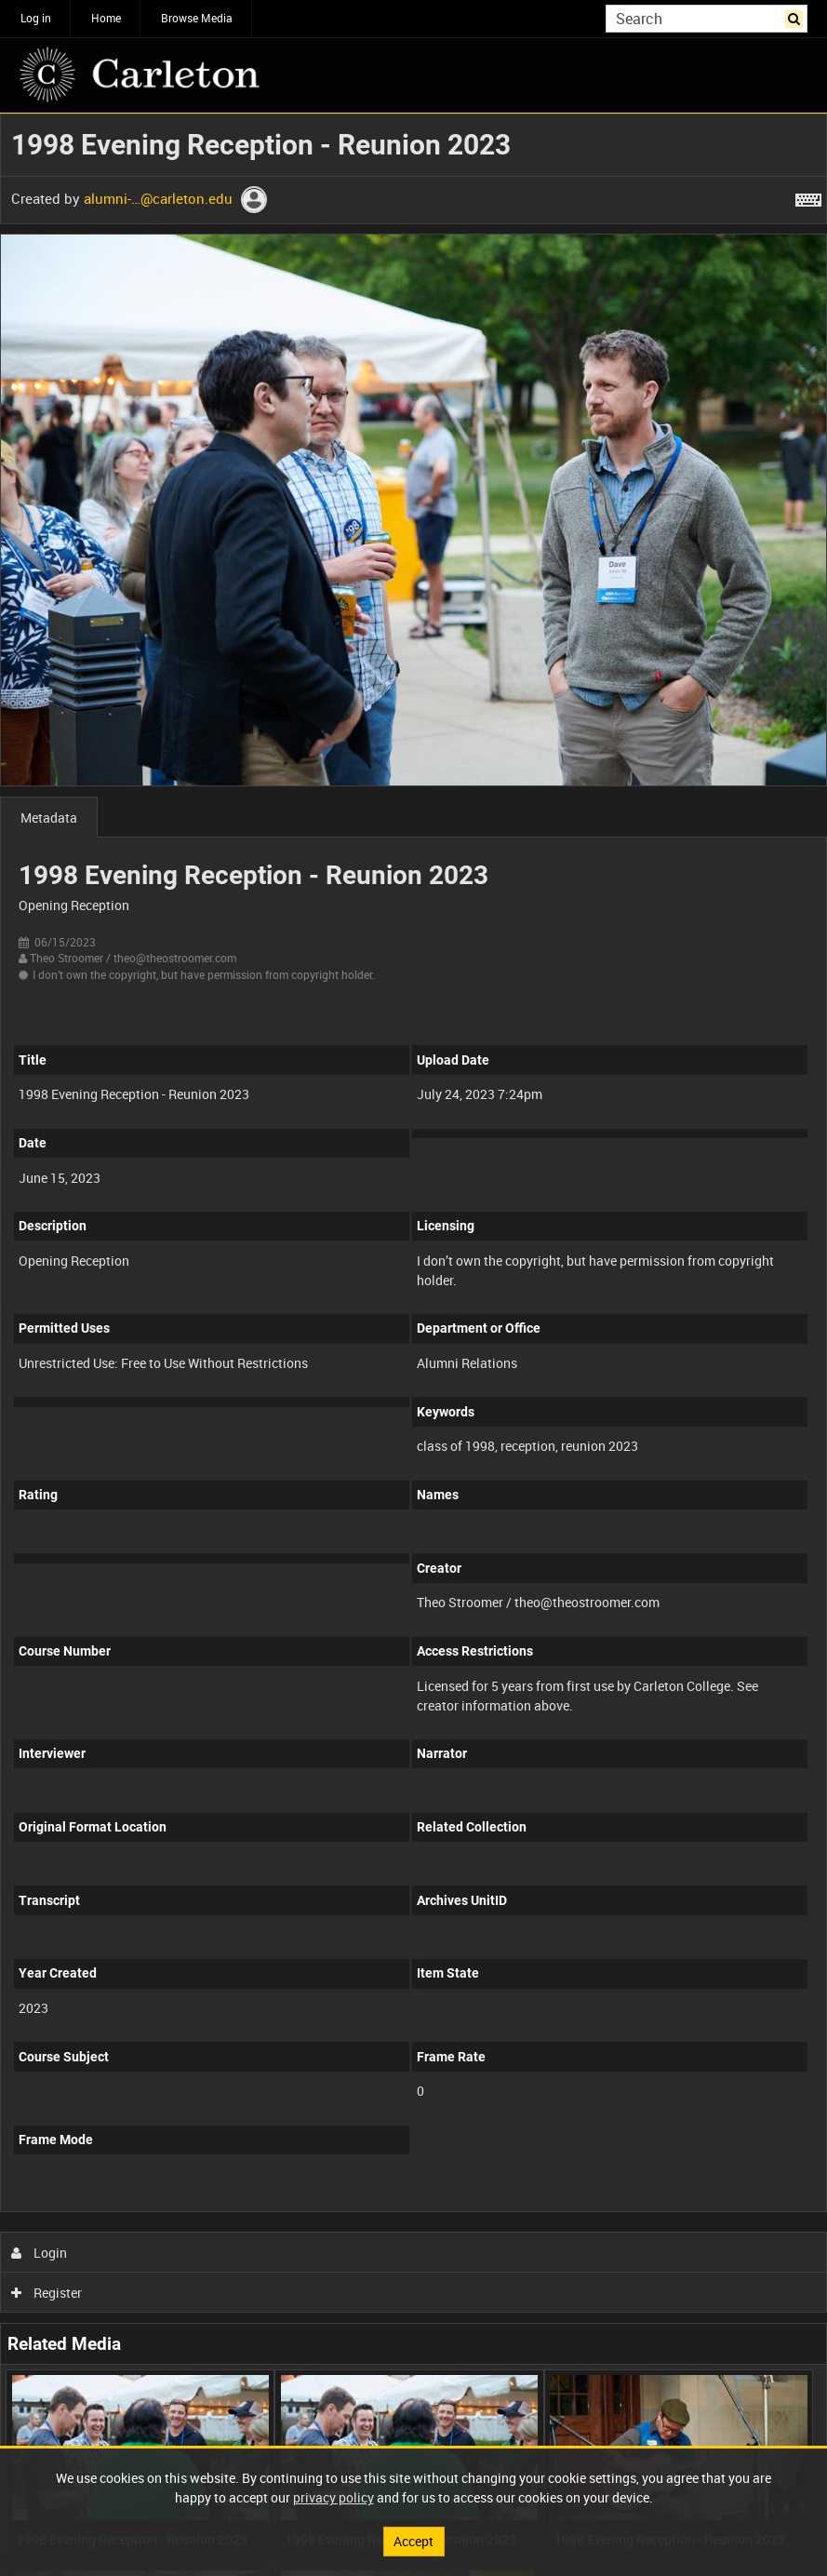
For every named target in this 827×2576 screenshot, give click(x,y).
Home (106, 17)
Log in (35, 17)
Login (39, 2252)
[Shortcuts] (808, 196)
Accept (413, 2541)
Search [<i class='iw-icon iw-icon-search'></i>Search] (797, 16)
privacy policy (333, 2497)
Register (47, 2292)
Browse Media (197, 17)
